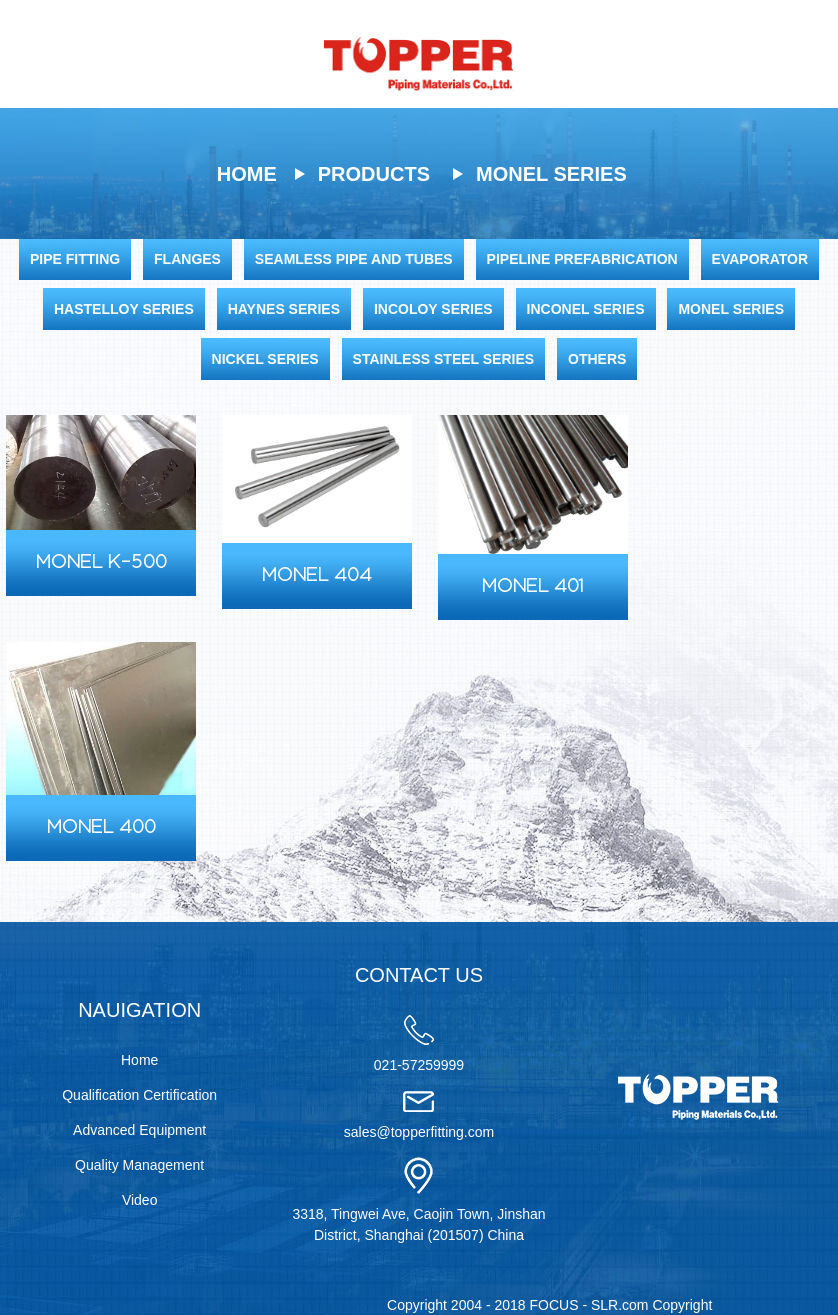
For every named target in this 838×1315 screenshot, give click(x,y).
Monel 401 (533, 587)
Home (247, 174)
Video (140, 1200)
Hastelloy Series (124, 309)
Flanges (187, 259)
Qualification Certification (139, 1095)
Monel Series (551, 174)
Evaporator (760, 259)
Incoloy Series (433, 309)
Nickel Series (265, 359)
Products (374, 174)
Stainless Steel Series (444, 359)
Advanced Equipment (139, 1130)
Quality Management (139, 1165)
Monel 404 (317, 576)
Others (597, 359)
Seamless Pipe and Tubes (354, 259)
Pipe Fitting (75, 259)
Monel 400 (101, 828)
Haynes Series (284, 309)
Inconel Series (586, 309)
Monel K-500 (101, 563)
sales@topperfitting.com (419, 1132)
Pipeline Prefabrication (582, 259)
